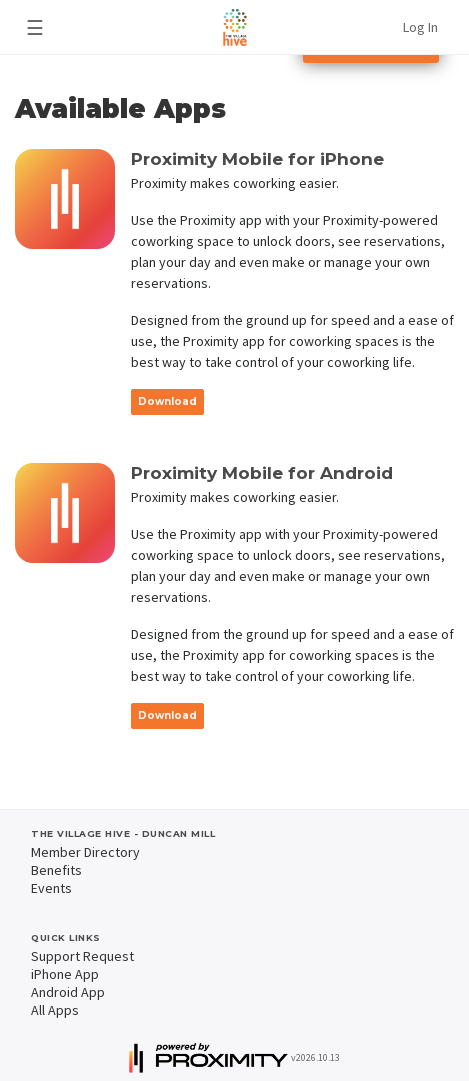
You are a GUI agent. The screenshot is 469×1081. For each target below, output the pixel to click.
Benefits (56, 870)
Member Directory (85, 852)
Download (167, 401)
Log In (420, 27)
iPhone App (65, 974)
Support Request (82, 956)
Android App (68, 992)
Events (51, 888)
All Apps (55, 1010)
